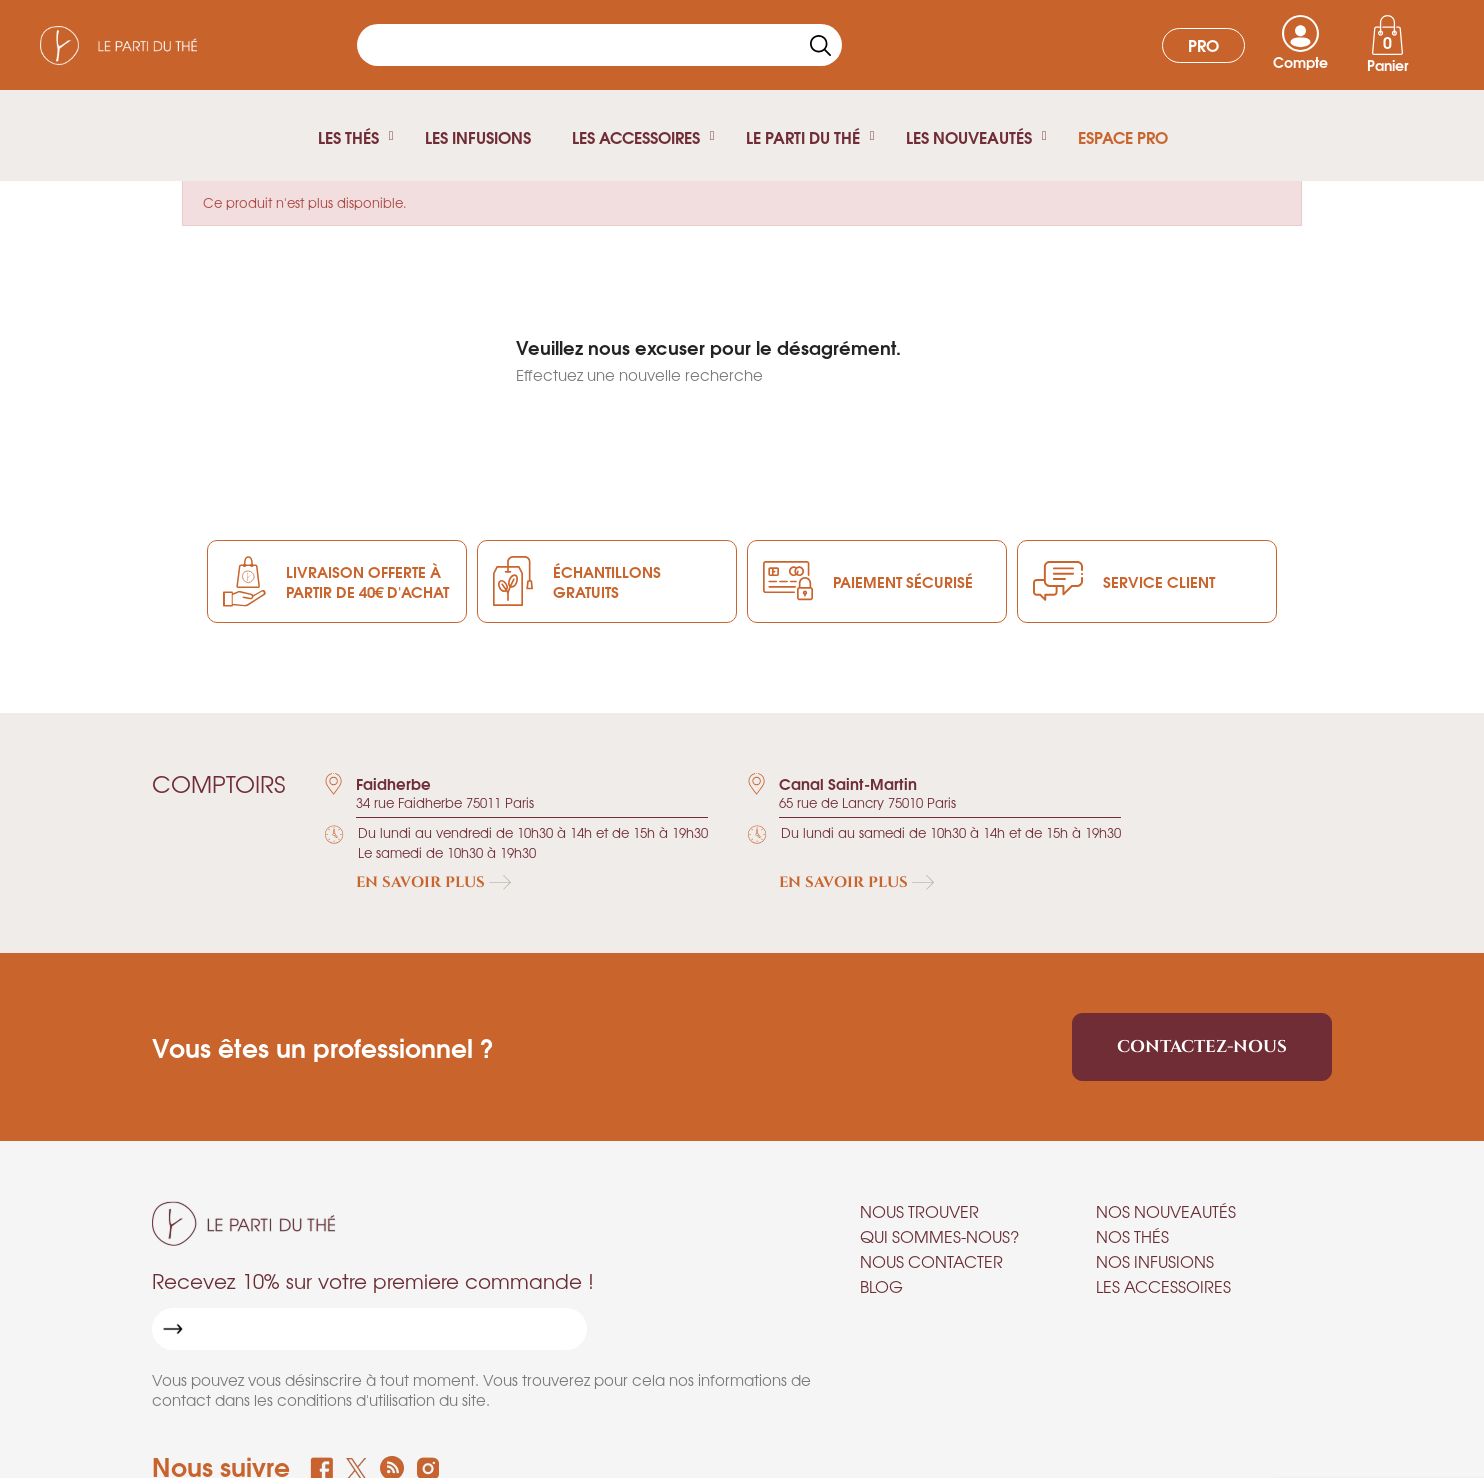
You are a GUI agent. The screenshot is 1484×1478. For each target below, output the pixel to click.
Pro (1203, 44)
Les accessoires (1163, 1286)
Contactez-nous (1202, 1046)
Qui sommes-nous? (939, 1236)
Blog (881, 1286)
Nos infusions (1155, 1261)
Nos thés (1132, 1236)
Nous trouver (919, 1211)
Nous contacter (931, 1261)
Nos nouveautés (1166, 1211)
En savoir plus (433, 882)
